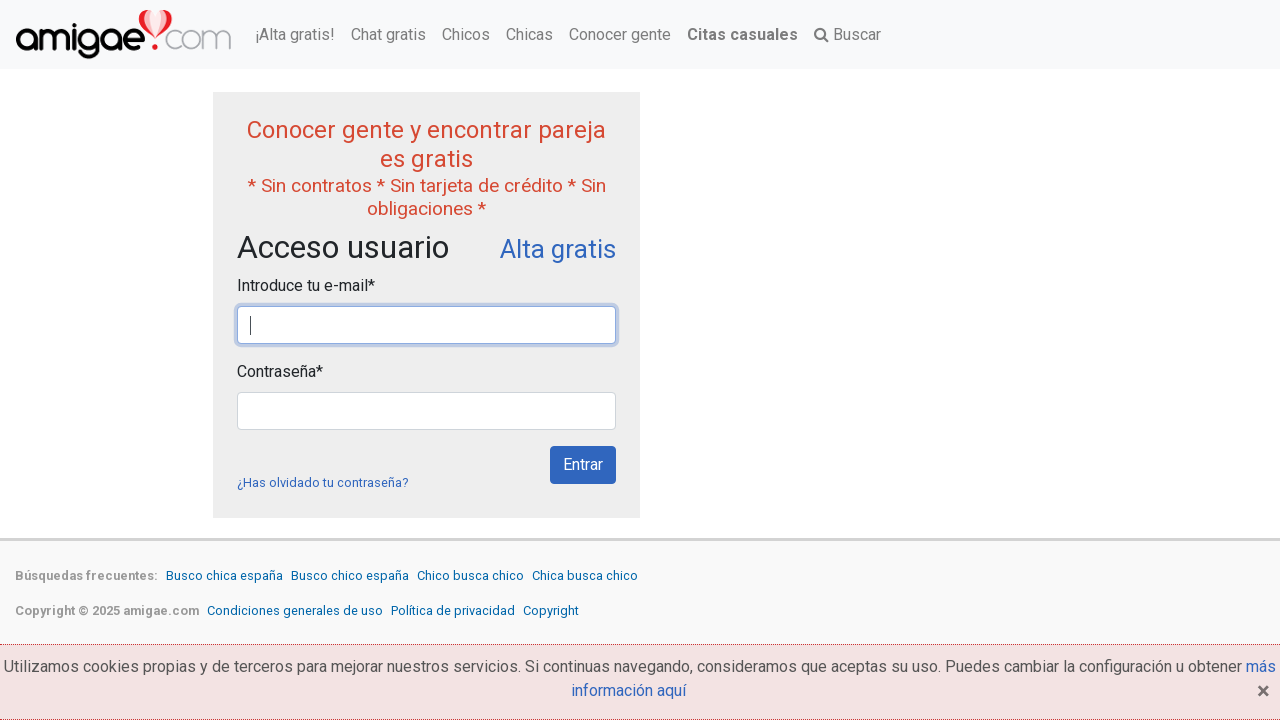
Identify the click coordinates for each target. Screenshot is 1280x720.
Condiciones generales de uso (295, 610)
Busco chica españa (224, 575)
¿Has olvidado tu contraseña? (322, 482)
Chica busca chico (585, 575)
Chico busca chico (470, 575)
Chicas (529, 34)
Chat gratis (388, 34)
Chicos (466, 34)
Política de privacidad (453, 610)
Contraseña (280, 371)
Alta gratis (558, 249)
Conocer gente (620, 34)
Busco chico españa (350, 575)
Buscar (847, 34)
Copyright (551, 610)
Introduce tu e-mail (306, 285)
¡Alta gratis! (295, 34)
